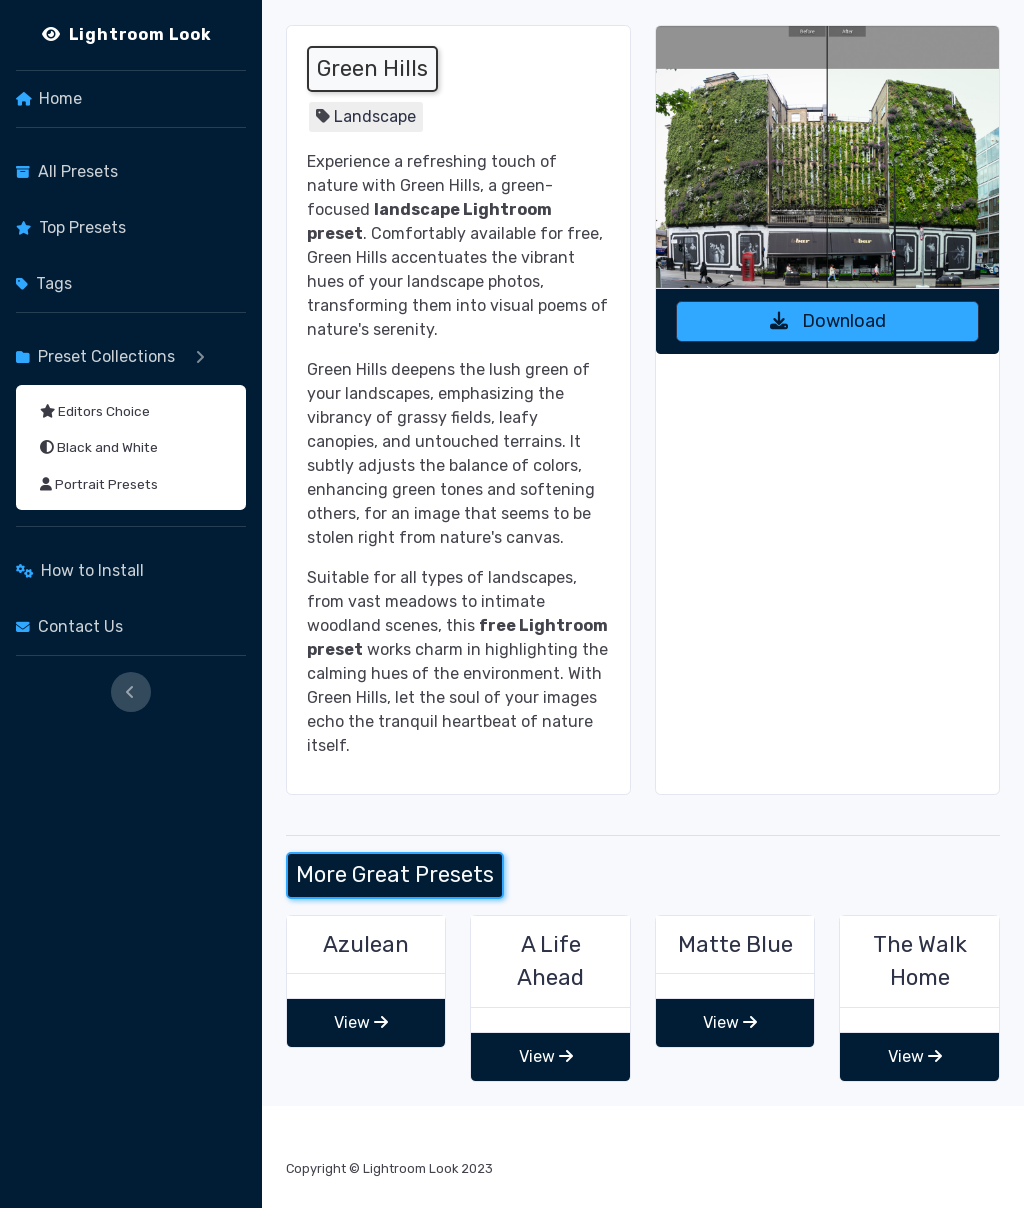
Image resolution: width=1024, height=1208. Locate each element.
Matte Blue (735, 944)
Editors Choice (95, 411)
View (361, 1022)
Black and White (99, 447)
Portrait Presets (99, 484)
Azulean (366, 944)
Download (828, 321)
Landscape (375, 116)
